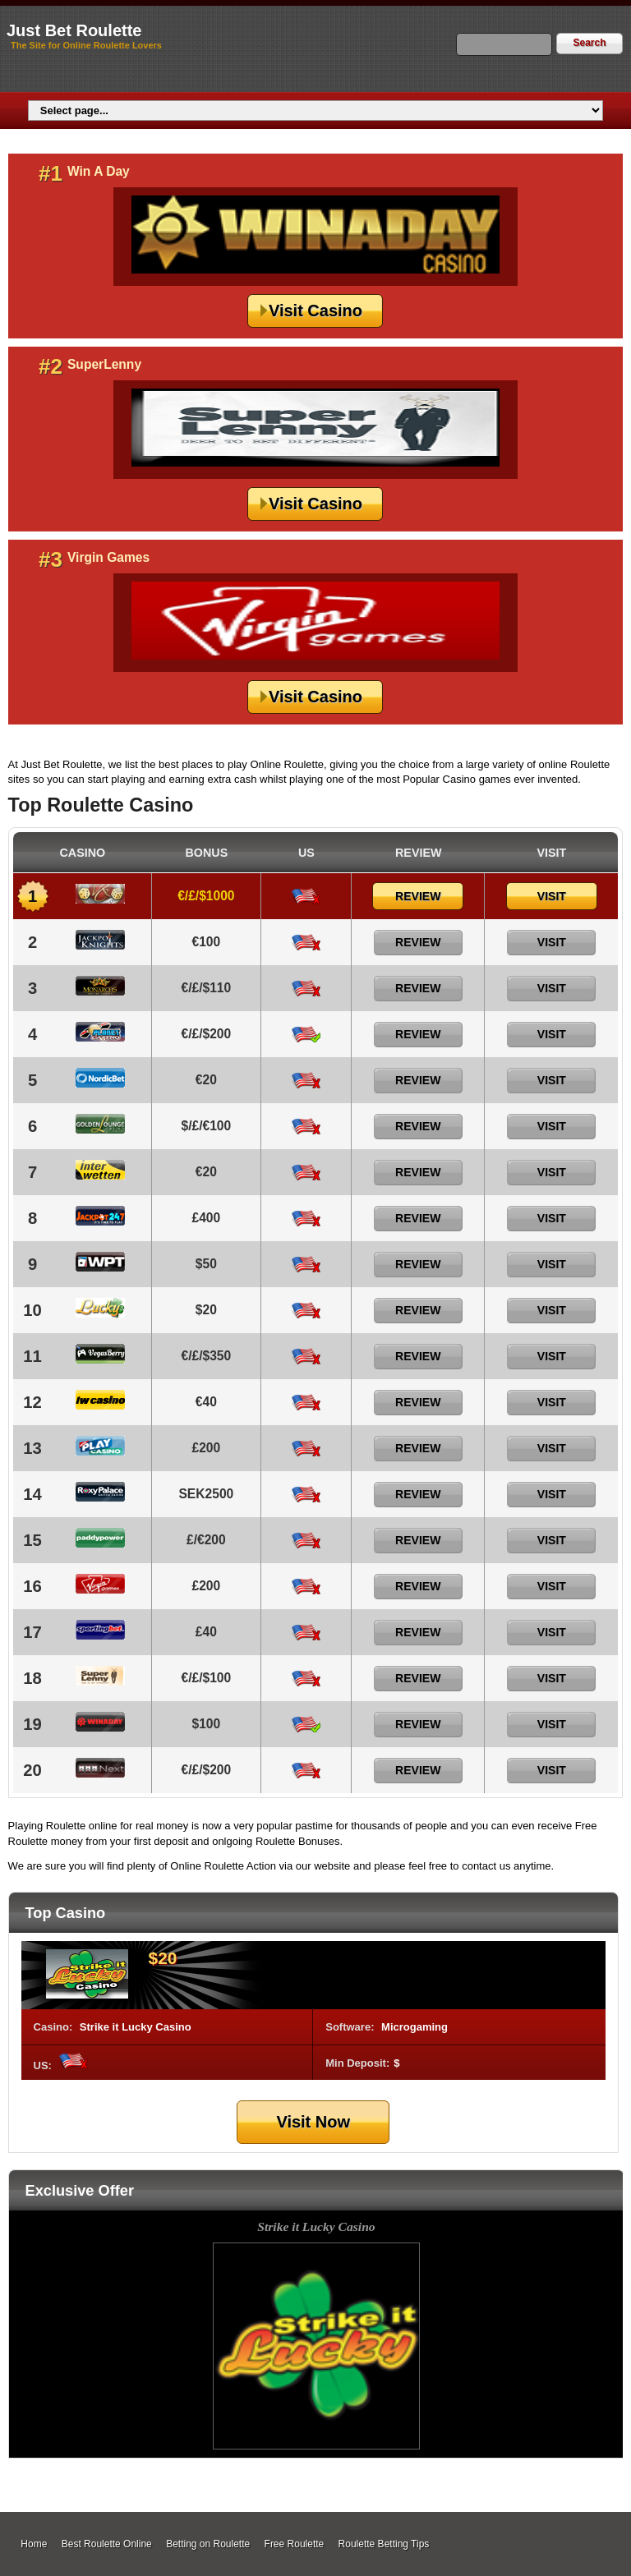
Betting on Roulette (208, 2544)
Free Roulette (295, 2544)
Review (417, 896)
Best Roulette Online (107, 2544)
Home (34, 2544)
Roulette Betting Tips (384, 2544)
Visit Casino (315, 310)
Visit (551, 896)
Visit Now (313, 2122)
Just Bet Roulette (74, 30)
